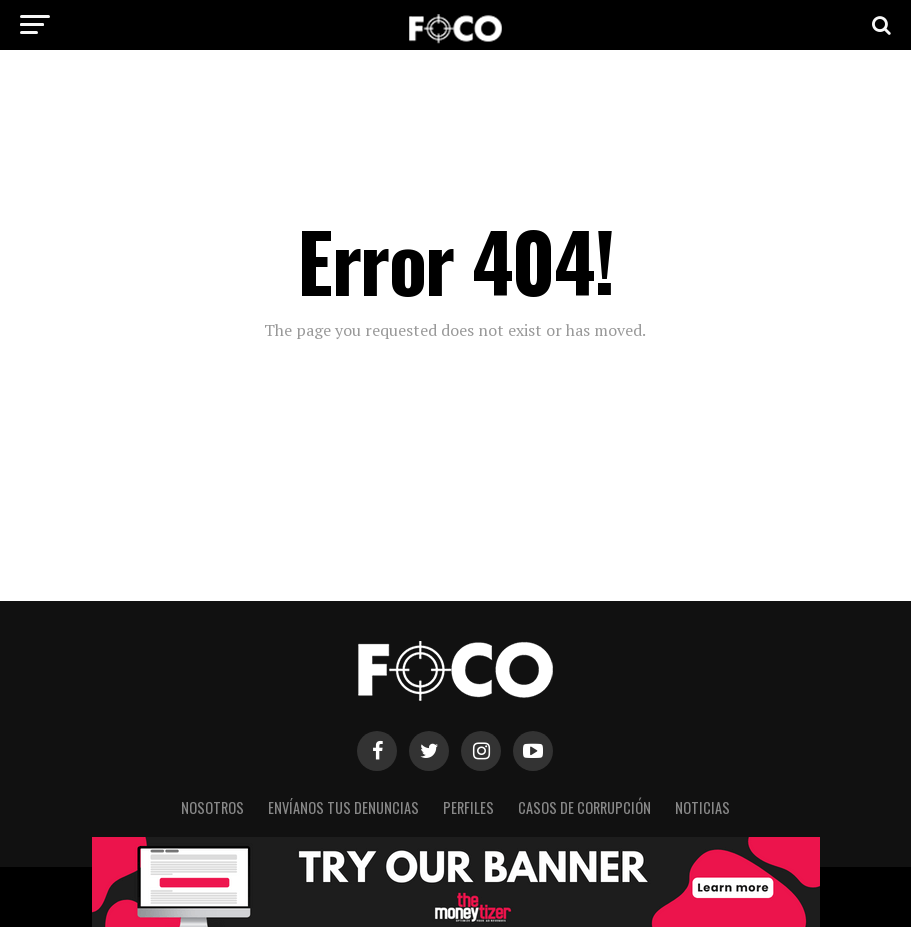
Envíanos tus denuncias (343, 807)
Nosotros (212, 807)
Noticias (702, 807)
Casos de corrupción (584, 807)
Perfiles (468, 807)
